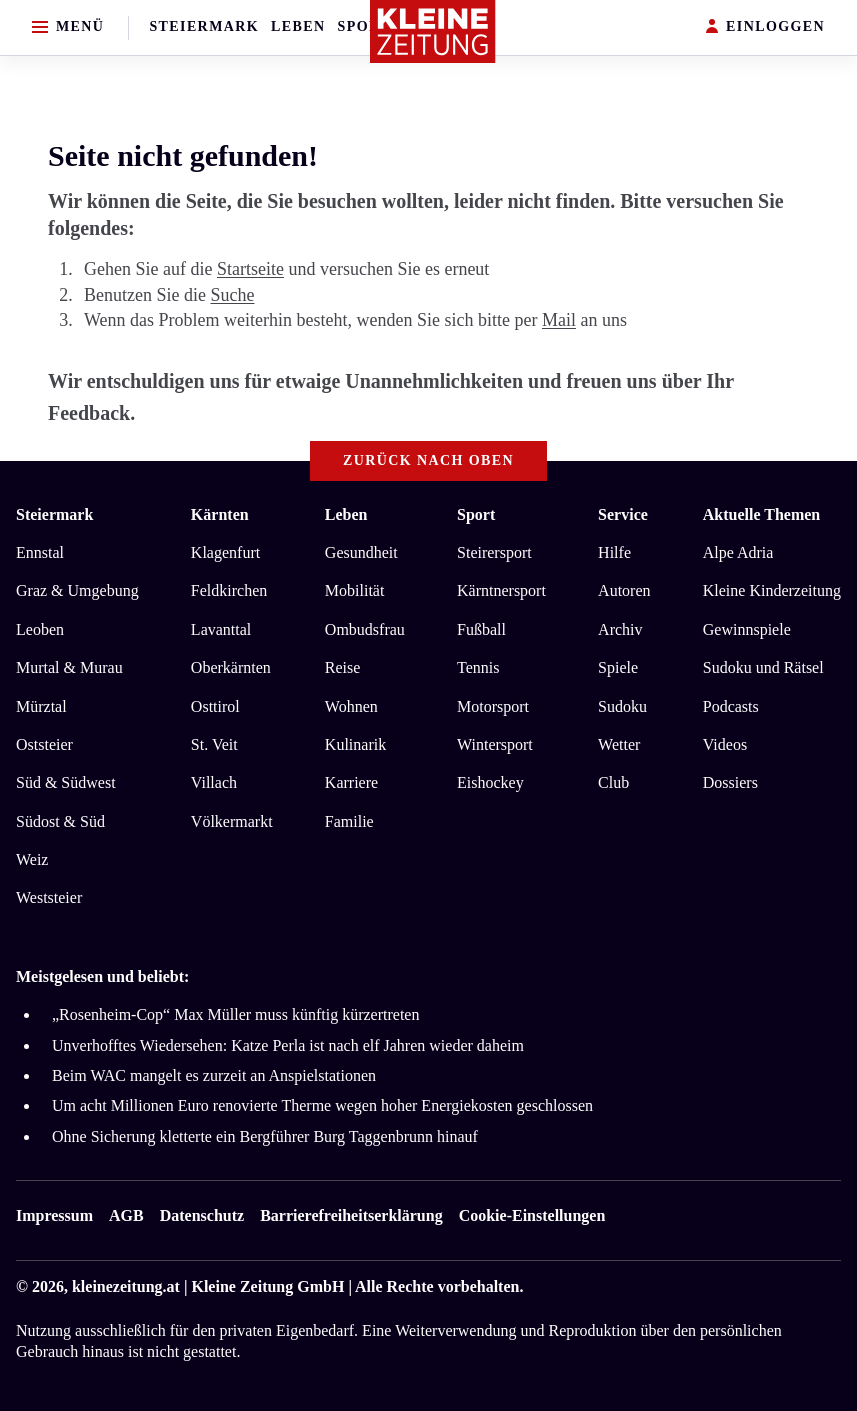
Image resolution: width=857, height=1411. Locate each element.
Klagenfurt (225, 552)
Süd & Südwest (66, 782)
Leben (298, 26)
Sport (364, 26)
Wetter (619, 744)
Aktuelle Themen (761, 514)
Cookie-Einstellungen (532, 1215)
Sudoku (622, 706)
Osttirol (215, 706)
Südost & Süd (60, 821)
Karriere (351, 782)
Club (613, 782)
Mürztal (41, 706)
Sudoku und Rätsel (763, 667)
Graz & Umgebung (77, 590)
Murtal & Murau (69, 667)
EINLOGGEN (765, 27)
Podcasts (731, 706)
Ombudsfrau (365, 629)
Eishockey (490, 782)
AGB (126, 1215)
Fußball (481, 629)
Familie (349, 821)
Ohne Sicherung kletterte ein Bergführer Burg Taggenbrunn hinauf (265, 1136)
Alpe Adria (738, 552)
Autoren (624, 590)
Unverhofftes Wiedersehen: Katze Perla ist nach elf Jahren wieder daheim (288, 1045)
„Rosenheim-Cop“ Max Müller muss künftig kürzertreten (235, 1014)
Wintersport (495, 744)
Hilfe (614, 552)
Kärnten (220, 514)
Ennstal (40, 552)
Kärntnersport (501, 590)
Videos (725, 744)
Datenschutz (202, 1215)
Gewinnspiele (747, 629)
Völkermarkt (232, 821)
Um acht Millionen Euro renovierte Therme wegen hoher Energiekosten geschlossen (322, 1105)
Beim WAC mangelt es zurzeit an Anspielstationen (214, 1075)
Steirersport (494, 552)
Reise (343, 667)
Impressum (54, 1215)
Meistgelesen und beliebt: (102, 976)
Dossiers (730, 782)
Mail (559, 320)
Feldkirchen (229, 590)
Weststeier (49, 897)
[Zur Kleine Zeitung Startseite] (433, 32)
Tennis (478, 667)
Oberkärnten (231, 667)
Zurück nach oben (428, 460)
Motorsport (493, 706)
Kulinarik (355, 744)
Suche (232, 295)
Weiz (32, 859)
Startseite (250, 269)
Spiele (618, 667)
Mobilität (355, 590)
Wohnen (351, 706)
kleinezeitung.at (126, 1286)
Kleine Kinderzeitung (772, 590)
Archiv (620, 629)
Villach (214, 782)
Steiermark (204, 26)
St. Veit (214, 744)
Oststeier (44, 744)
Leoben (40, 629)
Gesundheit (361, 552)
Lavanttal (221, 629)
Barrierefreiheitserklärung (351, 1215)
